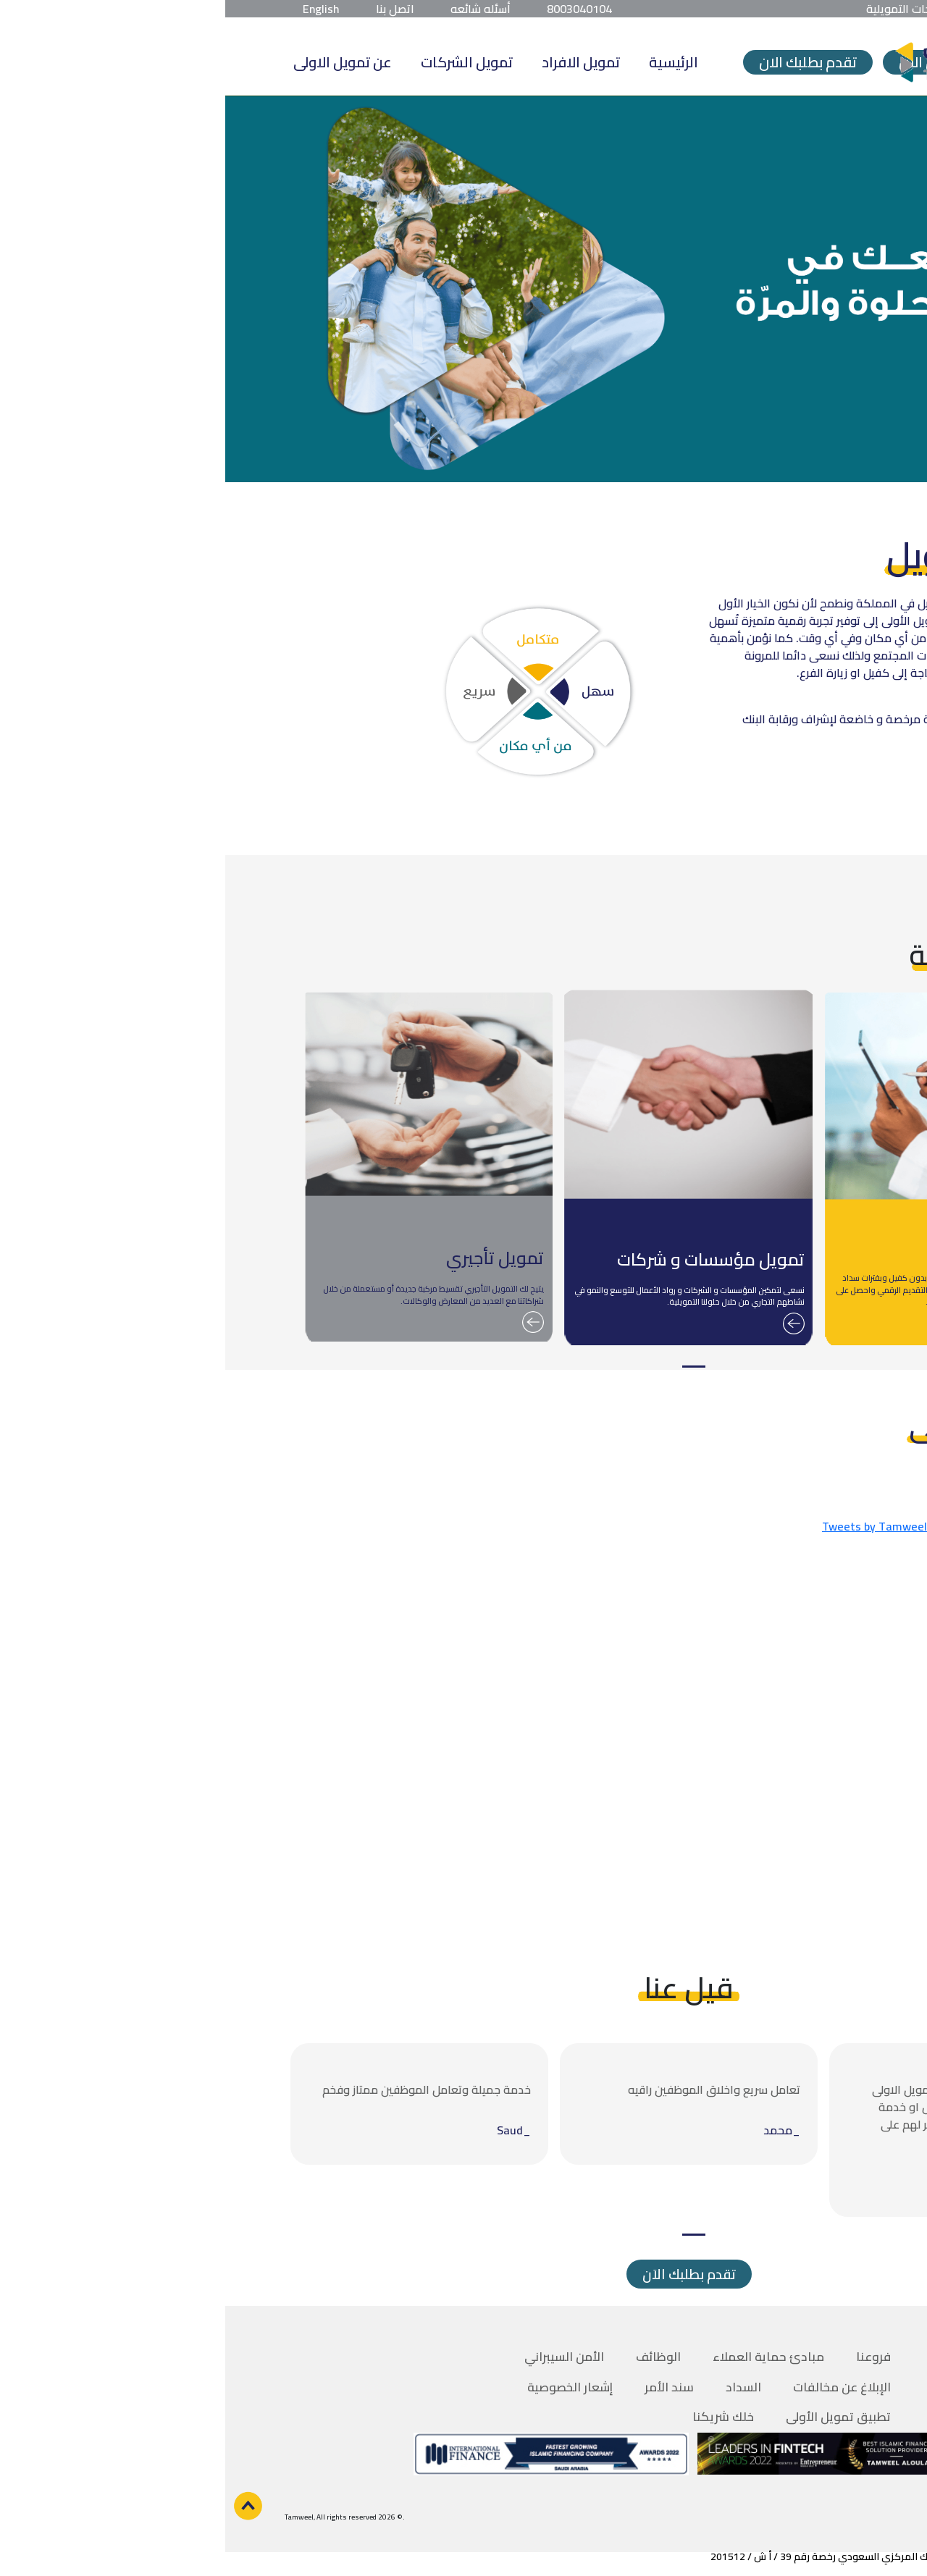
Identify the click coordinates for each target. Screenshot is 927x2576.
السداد (518, 2387)
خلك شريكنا (498, 2416)
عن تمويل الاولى (117, 62)
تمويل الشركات (242, 62)
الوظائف (433, 2356)
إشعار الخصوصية (344, 2387)
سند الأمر (444, 2387)
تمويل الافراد (355, 62)
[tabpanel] (724, 1168)
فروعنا (648, 2356)
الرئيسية (448, 62)
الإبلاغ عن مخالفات (617, 2387)
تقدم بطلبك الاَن (464, 2274)
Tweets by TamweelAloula (665, 1526)
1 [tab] (468, 1366)
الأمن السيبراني (339, 2356)
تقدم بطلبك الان (583, 62)
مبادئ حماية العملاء (543, 2356)
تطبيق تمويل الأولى (613, 2416)
